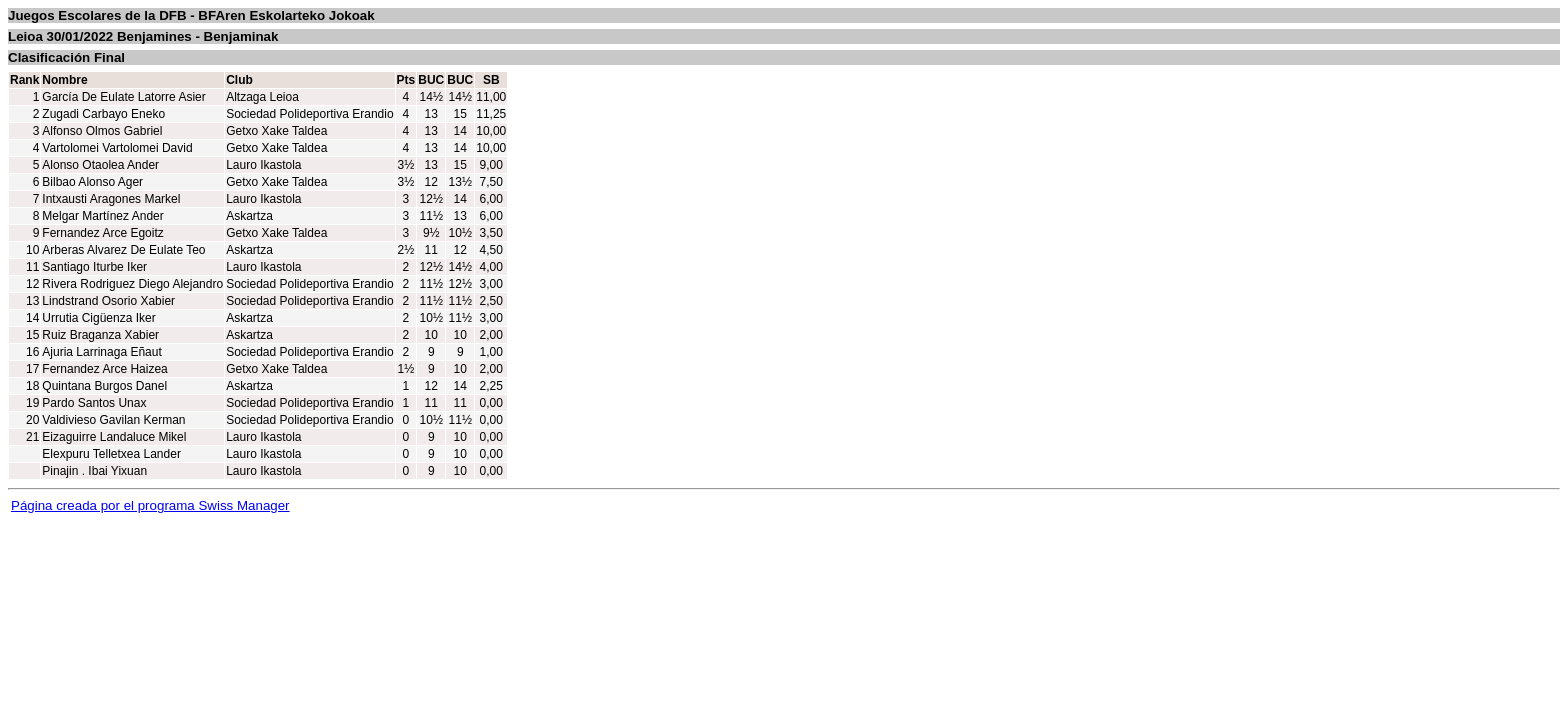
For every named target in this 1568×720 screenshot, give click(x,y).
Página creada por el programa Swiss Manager (150, 505)
